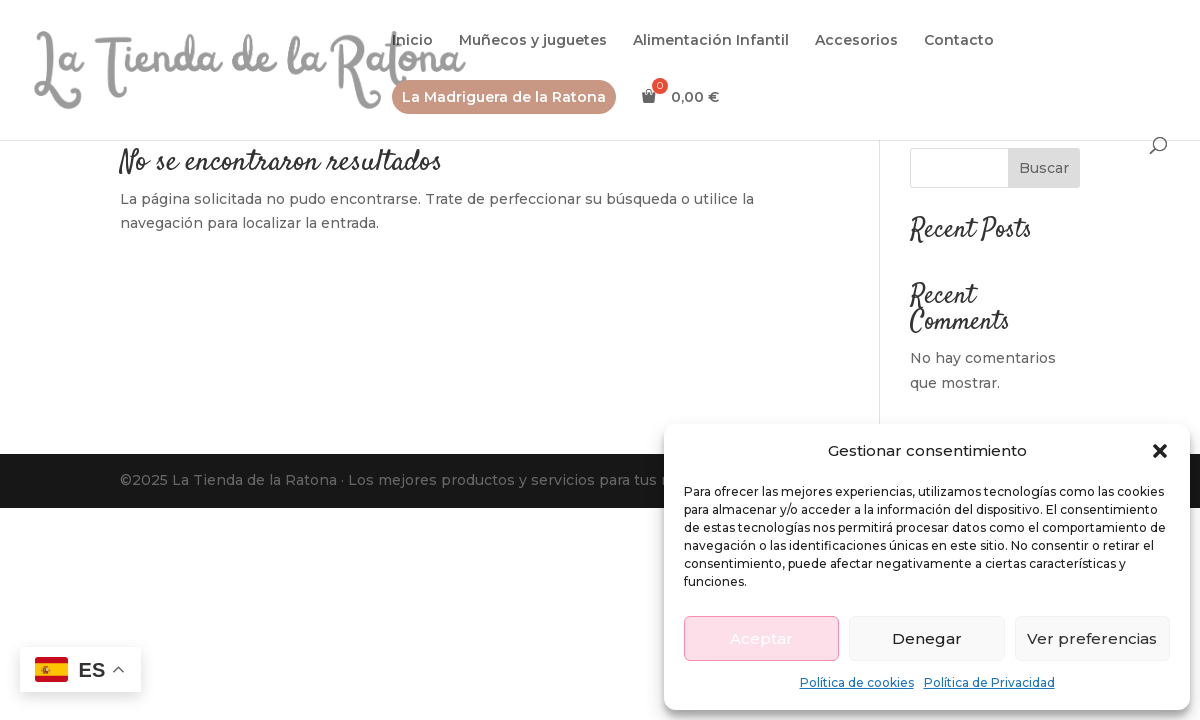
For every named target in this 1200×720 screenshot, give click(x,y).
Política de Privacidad (989, 682)
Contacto (959, 41)
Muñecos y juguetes (533, 41)
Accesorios (856, 41)
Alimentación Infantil (711, 41)
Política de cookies (857, 682)
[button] (1160, 451)
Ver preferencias (1092, 638)
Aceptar (761, 638)
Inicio (412, 41)
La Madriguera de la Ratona (504, 97)
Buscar (1044, 168)
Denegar (927, 638)
